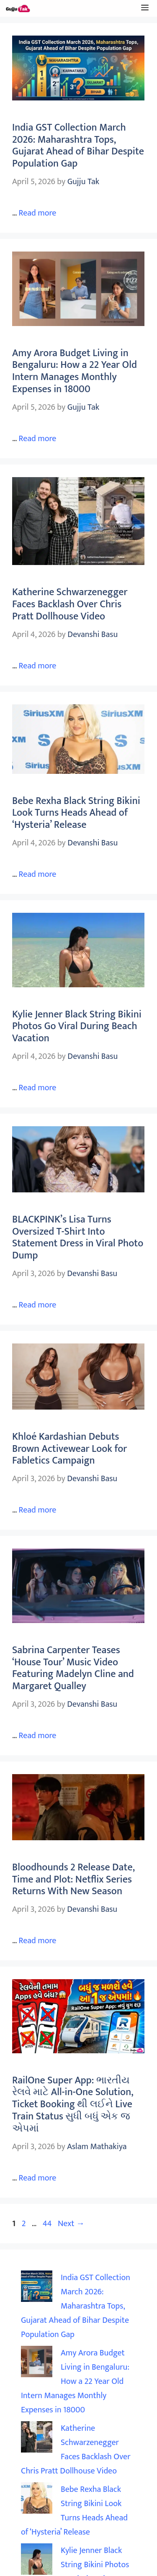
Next (71, 2223)
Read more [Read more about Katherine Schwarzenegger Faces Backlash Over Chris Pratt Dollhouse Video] (37, 666)
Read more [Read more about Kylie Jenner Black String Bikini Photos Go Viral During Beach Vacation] (37, 1088)
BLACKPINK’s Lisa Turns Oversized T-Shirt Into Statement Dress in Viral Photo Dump (77, 1237)
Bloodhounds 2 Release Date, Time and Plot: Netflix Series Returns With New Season (73, 1879)
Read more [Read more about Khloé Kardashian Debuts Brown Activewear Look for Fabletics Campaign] (37, 1510)
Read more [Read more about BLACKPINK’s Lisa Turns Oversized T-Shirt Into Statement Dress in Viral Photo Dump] (37, 1305)
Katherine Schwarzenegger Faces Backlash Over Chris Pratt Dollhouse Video (69, 604)
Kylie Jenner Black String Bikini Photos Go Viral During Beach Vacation (77, 1026)
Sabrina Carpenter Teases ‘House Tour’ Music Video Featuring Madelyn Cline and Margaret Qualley (73, 1668)
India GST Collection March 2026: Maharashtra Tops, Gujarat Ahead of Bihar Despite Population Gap (78, 145)
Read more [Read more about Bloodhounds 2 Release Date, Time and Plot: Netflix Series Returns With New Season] (37, 1941)
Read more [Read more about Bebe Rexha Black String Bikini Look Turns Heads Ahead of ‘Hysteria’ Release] (37, 874)
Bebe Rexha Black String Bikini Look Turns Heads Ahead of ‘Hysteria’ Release (76, 813)
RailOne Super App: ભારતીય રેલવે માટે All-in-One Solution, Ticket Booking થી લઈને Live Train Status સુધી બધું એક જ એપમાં (73, 2104)
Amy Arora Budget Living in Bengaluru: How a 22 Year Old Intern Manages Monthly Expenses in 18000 (74, 371)
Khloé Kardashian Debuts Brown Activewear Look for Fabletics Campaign (69, 1448)
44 (48, 2223)
